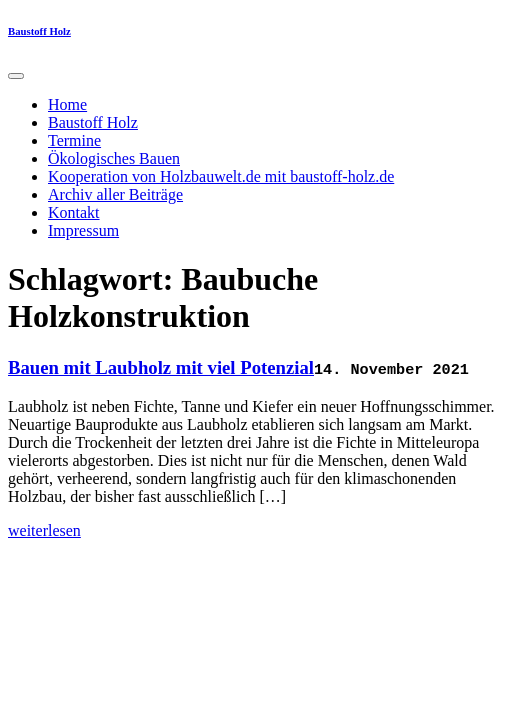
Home (67, 104)
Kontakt (74, 212)
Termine (74, 140)
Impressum (83, 230)
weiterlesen (44, 530)
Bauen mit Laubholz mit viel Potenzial (161, 367)
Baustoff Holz (39, 31)
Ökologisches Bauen (114, 158)
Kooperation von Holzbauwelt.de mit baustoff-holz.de (221, 176)
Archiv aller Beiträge (115, 194)
